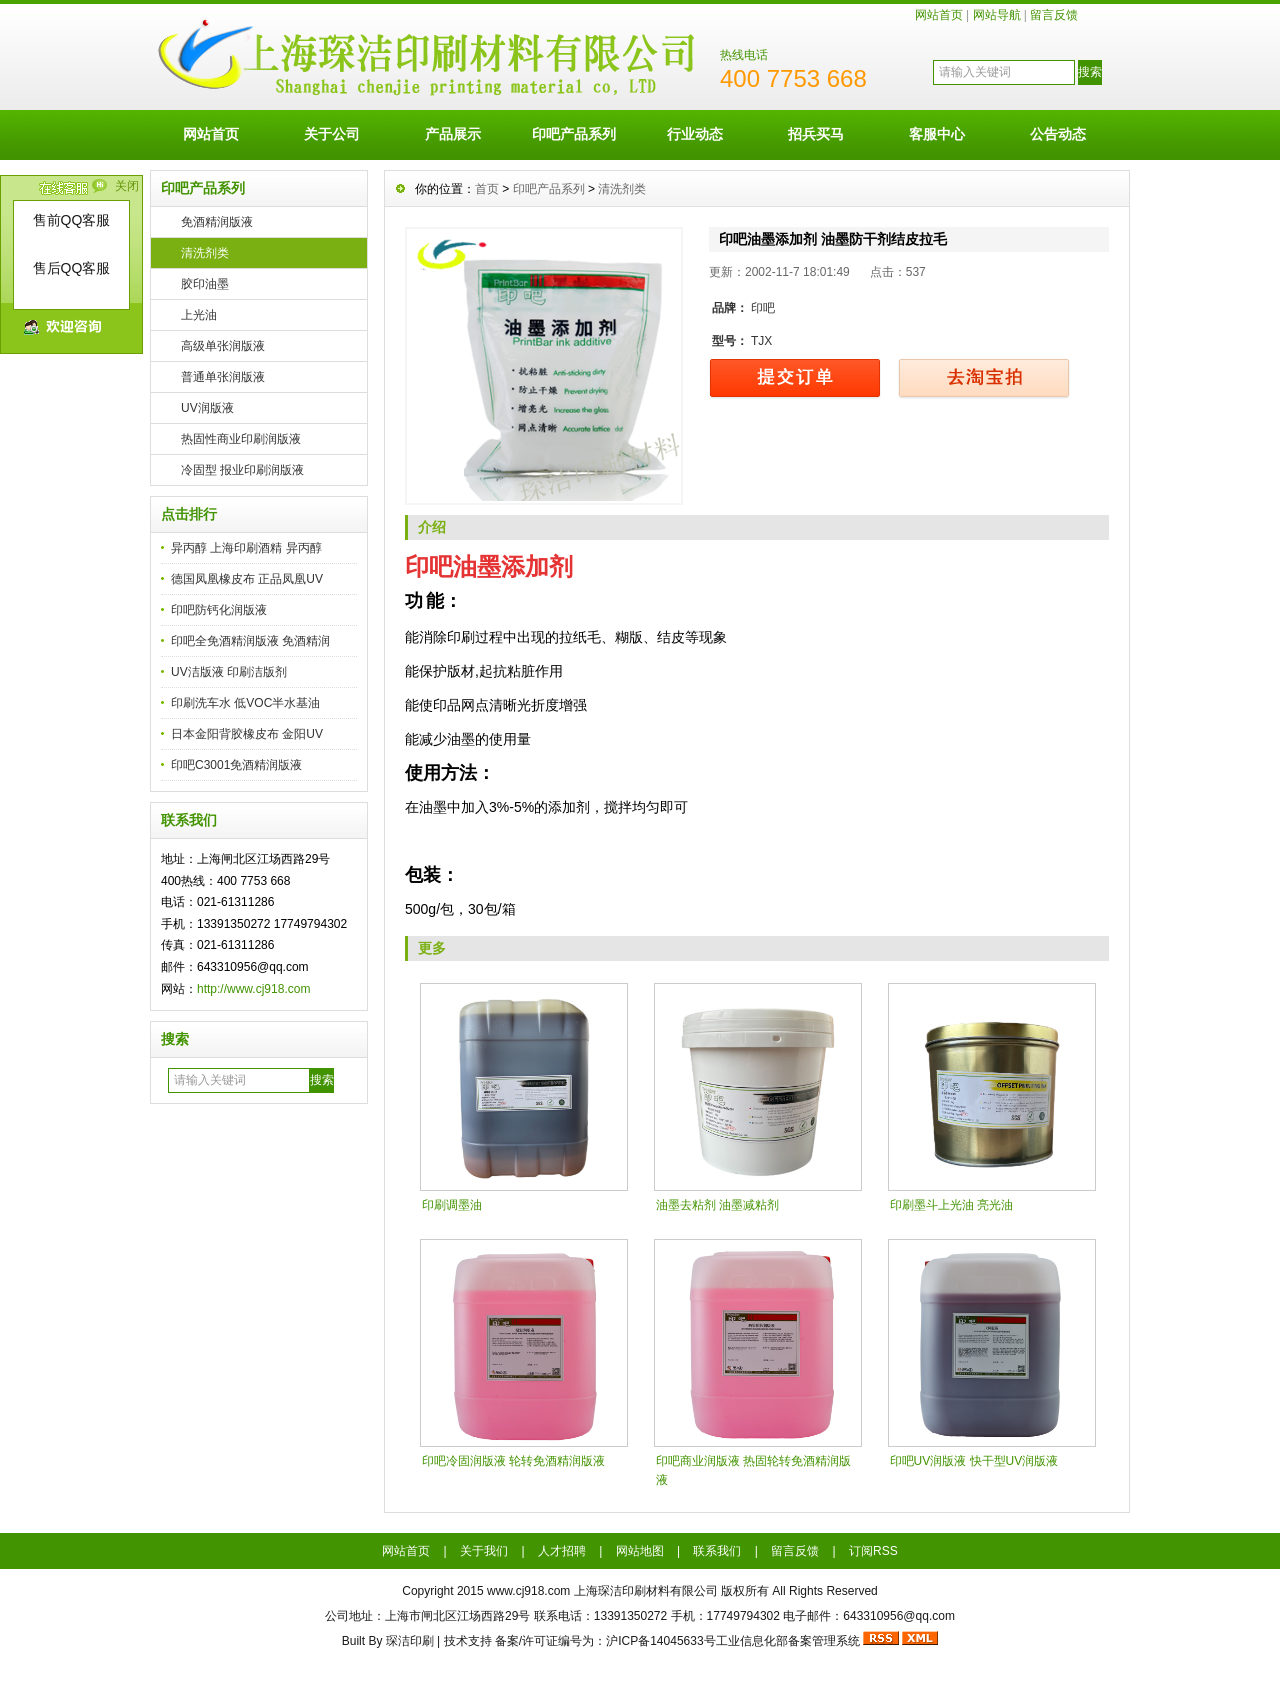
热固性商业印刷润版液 (241, 439)
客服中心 (937, 134)
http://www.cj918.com (253, 989)
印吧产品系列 (574, 134)
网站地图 (640, 1551)
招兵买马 (816, 134)
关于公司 (332, 134)
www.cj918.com (528, 1591)
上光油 (199, 315)
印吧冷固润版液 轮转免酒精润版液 (513, 1461)
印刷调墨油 (452, 1205)
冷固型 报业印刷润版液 (242, 470)
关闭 (127, 186)
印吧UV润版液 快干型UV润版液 (974, 1461)
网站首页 (939, 15)
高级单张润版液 (223, 346)
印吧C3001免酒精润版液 (236, 765)
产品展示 (453, 134)
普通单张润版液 (223, 377)
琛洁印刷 (410, 1641)
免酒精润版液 (217, 222)
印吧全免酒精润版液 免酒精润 (250, 641)
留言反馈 (1054, 15)
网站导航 (997, 15)
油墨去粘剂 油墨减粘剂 (717, 1205)
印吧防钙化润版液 (219, 610)
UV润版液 (207, 408)
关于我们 (484, 1551)
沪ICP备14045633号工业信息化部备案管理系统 (732, 1641)
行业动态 (695, 134)
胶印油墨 (205, 284)
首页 (487, 189)
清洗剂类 (205, 253)
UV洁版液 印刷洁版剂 (229, 672)
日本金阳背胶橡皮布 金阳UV (247, 734)
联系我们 (717, 1551)
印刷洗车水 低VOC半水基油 (245, 703)
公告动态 (1058, 134)
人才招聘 (562, 1551)
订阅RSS (873, 1551)
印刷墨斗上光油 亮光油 (951, 1205)
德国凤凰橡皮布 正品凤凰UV (247, 579)
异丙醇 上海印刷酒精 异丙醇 (246, 548)
